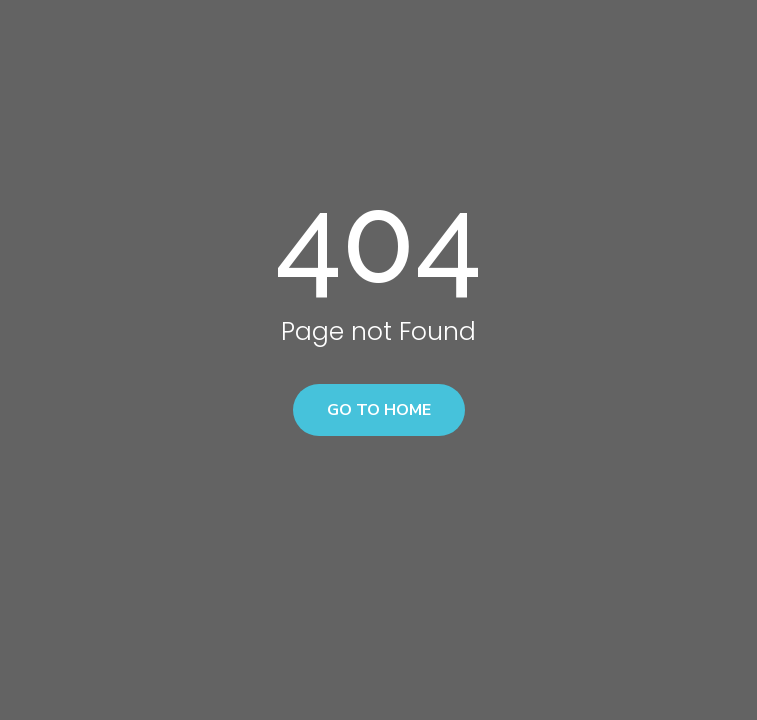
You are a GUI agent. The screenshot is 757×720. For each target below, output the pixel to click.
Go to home (379, 410)
